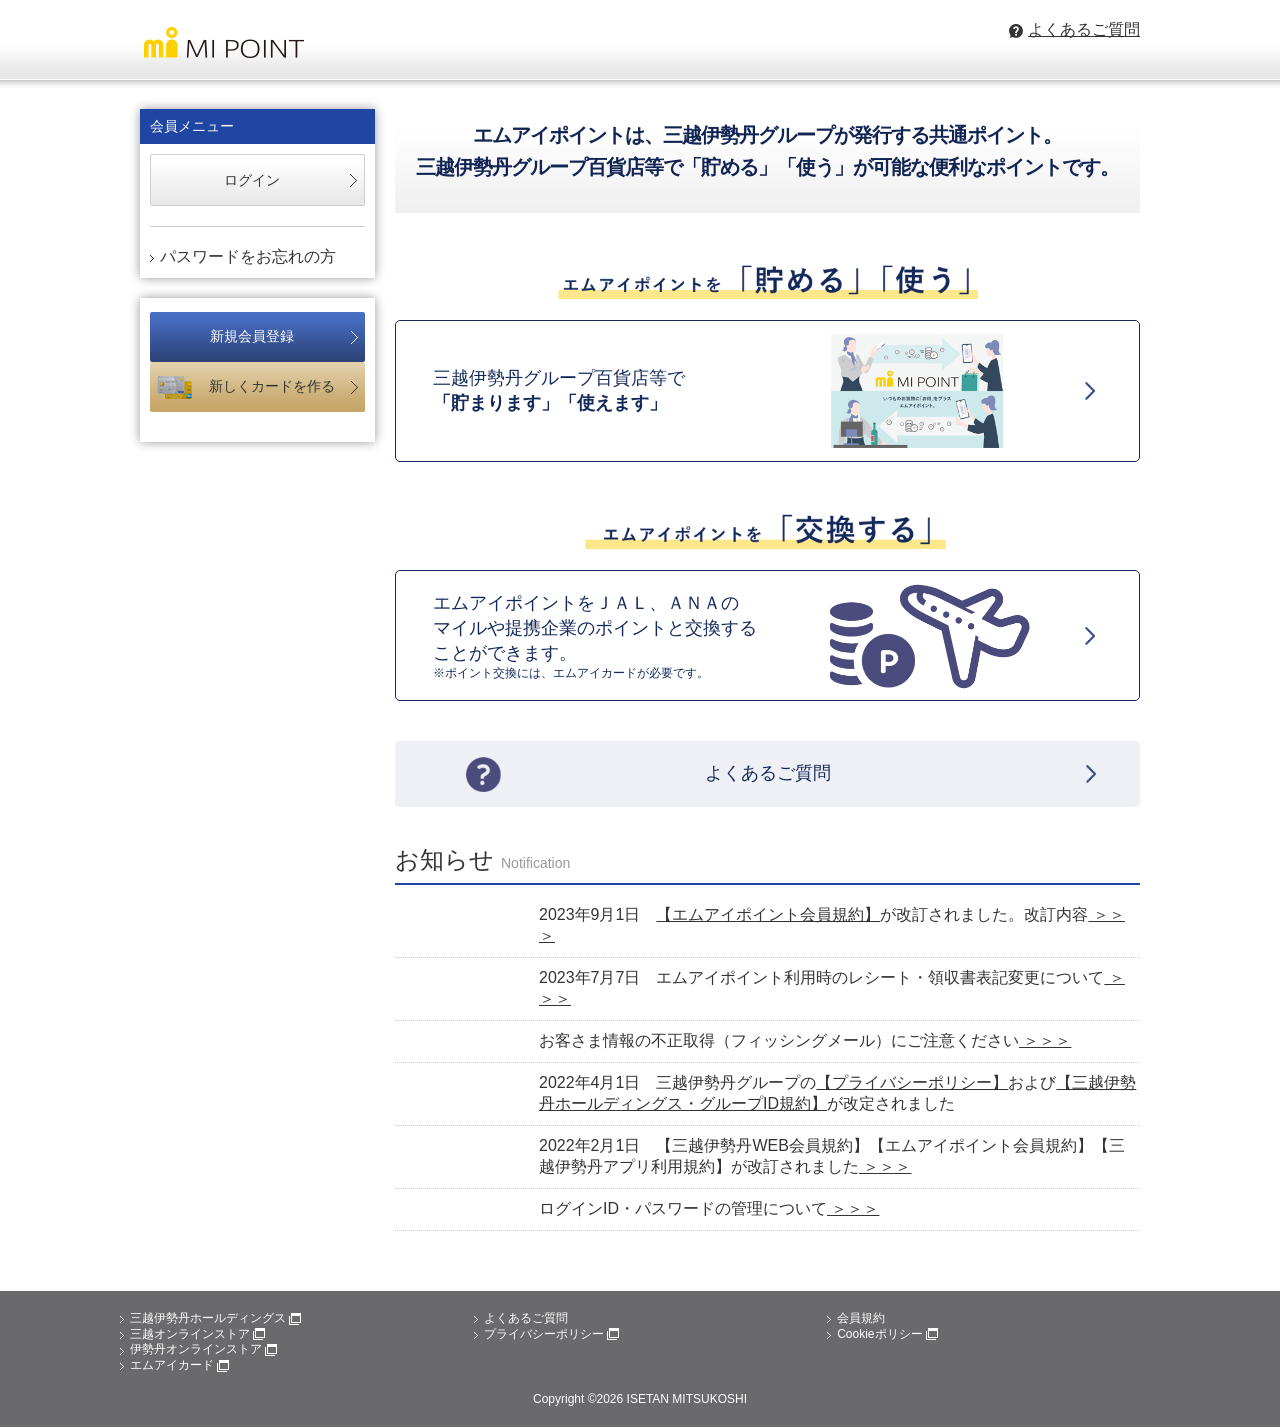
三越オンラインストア (197, 1334)
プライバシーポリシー (551, 1334)
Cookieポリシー (887, 1334)
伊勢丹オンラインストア (203, 1349)
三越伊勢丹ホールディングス (215, 1318)
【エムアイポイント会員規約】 (768, 914)
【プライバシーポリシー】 (912, 1082)
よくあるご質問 (526, 1318)
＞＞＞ (1045, 1040)
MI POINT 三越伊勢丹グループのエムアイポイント (223, 46)
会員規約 (861, 1318)
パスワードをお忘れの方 (248, 256)
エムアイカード (179, 1365)
